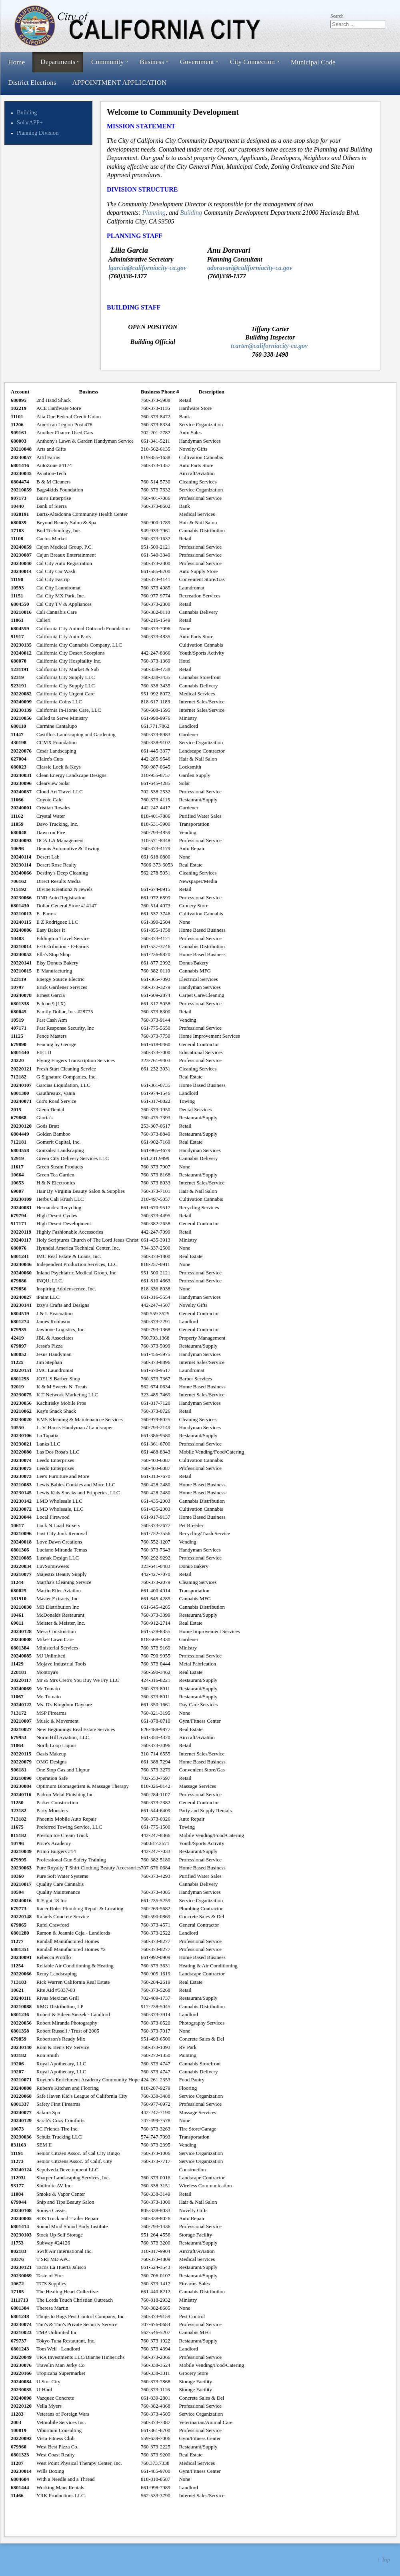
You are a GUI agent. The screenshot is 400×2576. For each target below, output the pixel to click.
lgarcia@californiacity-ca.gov (147, 267)
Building (27, 112)
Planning (154, 212)
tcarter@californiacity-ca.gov (269, 345)
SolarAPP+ (30, 122)
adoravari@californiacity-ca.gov (249, 267)
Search (337, 16)
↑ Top (383, 2559)
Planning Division (37, 133)
